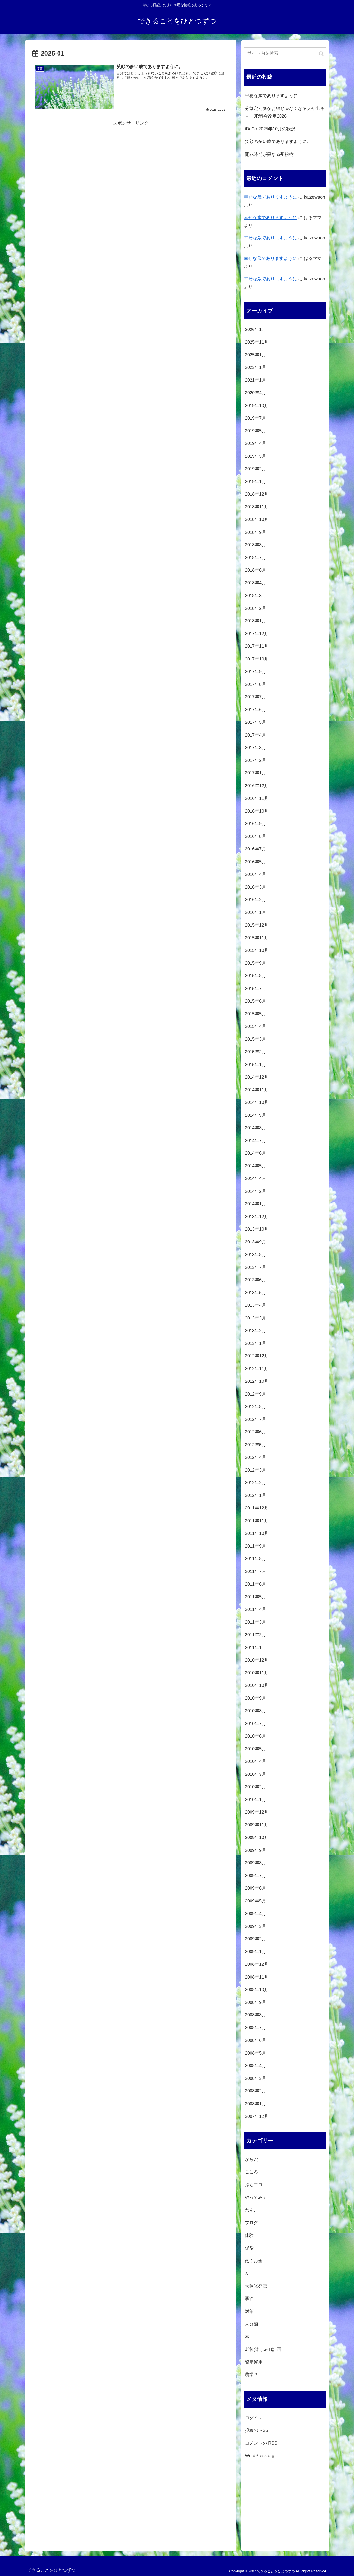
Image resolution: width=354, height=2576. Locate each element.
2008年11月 (256, 1977)
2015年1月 (255, 1064)
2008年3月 (255, 2078)
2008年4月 (255, 2065)
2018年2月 (255, 608)
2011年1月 (255, 1647)
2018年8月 (255, 544)
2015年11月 (256, 937)
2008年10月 (256, 1989)
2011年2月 (255, 1634)
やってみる (256, 2197)
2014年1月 (255, 1203)
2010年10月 (256, 1685)
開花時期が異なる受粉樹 (269, 154)
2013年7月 (255, 1267)
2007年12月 (256, 2116)
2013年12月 (256, 1216)
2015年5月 (255, 1013)
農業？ (251, 2374)
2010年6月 (255, 1736)
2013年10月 (256, 1229)
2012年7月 (255, 1419)
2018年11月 (256, 506)
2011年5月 (255, 1596)
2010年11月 (256, 1672)
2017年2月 (255, 760)
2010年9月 (255, 1698)
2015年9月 (255, 963)
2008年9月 (255, 2002)
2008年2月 (255, 2091)
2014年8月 (255, 1127)
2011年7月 (255, 1571)
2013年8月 (255, 1254)
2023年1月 (255, 367)
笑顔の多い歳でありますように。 (278, 141)
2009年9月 (255, 1850)
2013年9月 (255, 1242)
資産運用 (254, 2362)
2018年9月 (255, 532)
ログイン (254, 2417)
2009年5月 (255, 1901)
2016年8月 (255, 836)
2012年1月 (255, 1495)
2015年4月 (255, 1026)
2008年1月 (255, 2103)
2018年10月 (256, 519)
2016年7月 (255, 849)
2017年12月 (256, 633)
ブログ (251, 2222)
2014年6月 (255, 1153)
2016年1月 (255, 912)
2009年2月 (255, 1938)
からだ (251, 2159)
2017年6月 (255, 709)
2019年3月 (255, 456)
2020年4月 (255, 392)
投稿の (256, 2430)
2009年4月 (255, 1913)
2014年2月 (255, 1191)
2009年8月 (255, 1862)
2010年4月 (255, 1761)
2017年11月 (256, 646)
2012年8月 (255, 1406)
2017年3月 (255, 747)
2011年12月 (256, 1508)
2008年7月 (255, 2027)
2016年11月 (256, 798)
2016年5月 (255, 861)
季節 (249, 2298)
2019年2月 (255, 468)
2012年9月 (255, 1394)
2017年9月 (255, 671)
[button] (321, 54)
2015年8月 (255, 975)
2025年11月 (256, 342)
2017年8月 (255, 684)
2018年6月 (255, 570)
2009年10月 (256, 1837)
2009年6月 (255, 1888)
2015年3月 (255, 1039)
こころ (251, 2171)
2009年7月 (255, 1875)
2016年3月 (255, 887)
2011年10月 (256, 1533)
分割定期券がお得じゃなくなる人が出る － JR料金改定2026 (285, 112)
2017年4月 (255, 735)
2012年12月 (256, 1355)
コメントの (261, 2443)
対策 (249, 2311)
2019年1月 (255, 481)
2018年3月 (255, 595)
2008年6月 (255, 2040)
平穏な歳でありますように (271, 95)
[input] (285, 53)
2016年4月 (255, 874)
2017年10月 (256, 659)
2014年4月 (255, 1178)
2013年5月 (255, 1292)
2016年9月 (255, 823)
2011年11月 (256, 1520)
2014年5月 (255, 1165)
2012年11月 (256, 1368)
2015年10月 (256, 950)
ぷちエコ (254, 2184)
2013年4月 (255, 1305)
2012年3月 (255, 1470)
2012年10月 (256, 1381)
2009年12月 (256, 1812)
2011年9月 (255, 1546)
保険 (249, 2248)
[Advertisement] (130, 161)
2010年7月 (255, 1723)
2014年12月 (256, 1077)
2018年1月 (255, 620)
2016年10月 (256, 811)
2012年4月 (255, 1457)
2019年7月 (255, 418)
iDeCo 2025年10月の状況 (270, 128)
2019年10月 (256, 405)
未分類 (251, 2324)
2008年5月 (255, 2053)
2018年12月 (256, 494)
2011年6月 (255, 1584)
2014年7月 (255, 1140)
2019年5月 (255, 430)
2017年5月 (255, 722)
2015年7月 (255, 988)
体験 (249, 2235)
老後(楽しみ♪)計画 (263, 2349)
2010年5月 (255, 1748)
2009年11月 (256, 1824)
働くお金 (254, 2260)
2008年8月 (255, 2014)
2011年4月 (255, 1609)
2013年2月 (255, 1330)
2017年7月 (255, 696)
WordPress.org (259, 2455)
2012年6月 (255, 1431)
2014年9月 (255, 1115)
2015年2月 (255, 1051)
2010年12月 (256, 1660)
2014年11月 (256, 1089)
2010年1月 (255, 1799)
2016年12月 (256, 785)
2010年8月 (255, 1710)
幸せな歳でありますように (270, 197)
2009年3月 (255, 1926)
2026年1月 (255, 329)
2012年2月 (255, 1482)
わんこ (251, 2210)
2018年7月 (255, 557)
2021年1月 (255, 380)
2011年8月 (255, 1558)
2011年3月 (255, 1622)
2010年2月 (255, 1786)
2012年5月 (255, 1444)
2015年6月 (255, 1001)
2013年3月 (255, 1318)
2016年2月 (255, 899)
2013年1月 (255, 1343)
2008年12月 (256, 1964)
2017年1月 (255, 772)
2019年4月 (255, 443)
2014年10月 (256, 1102)
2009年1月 (255, 1951)
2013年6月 (255, 1279)
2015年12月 (256, 925)
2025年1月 (255, 354)
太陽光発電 (256, 2286)
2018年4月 (255, 583)
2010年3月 (255, 1774)
